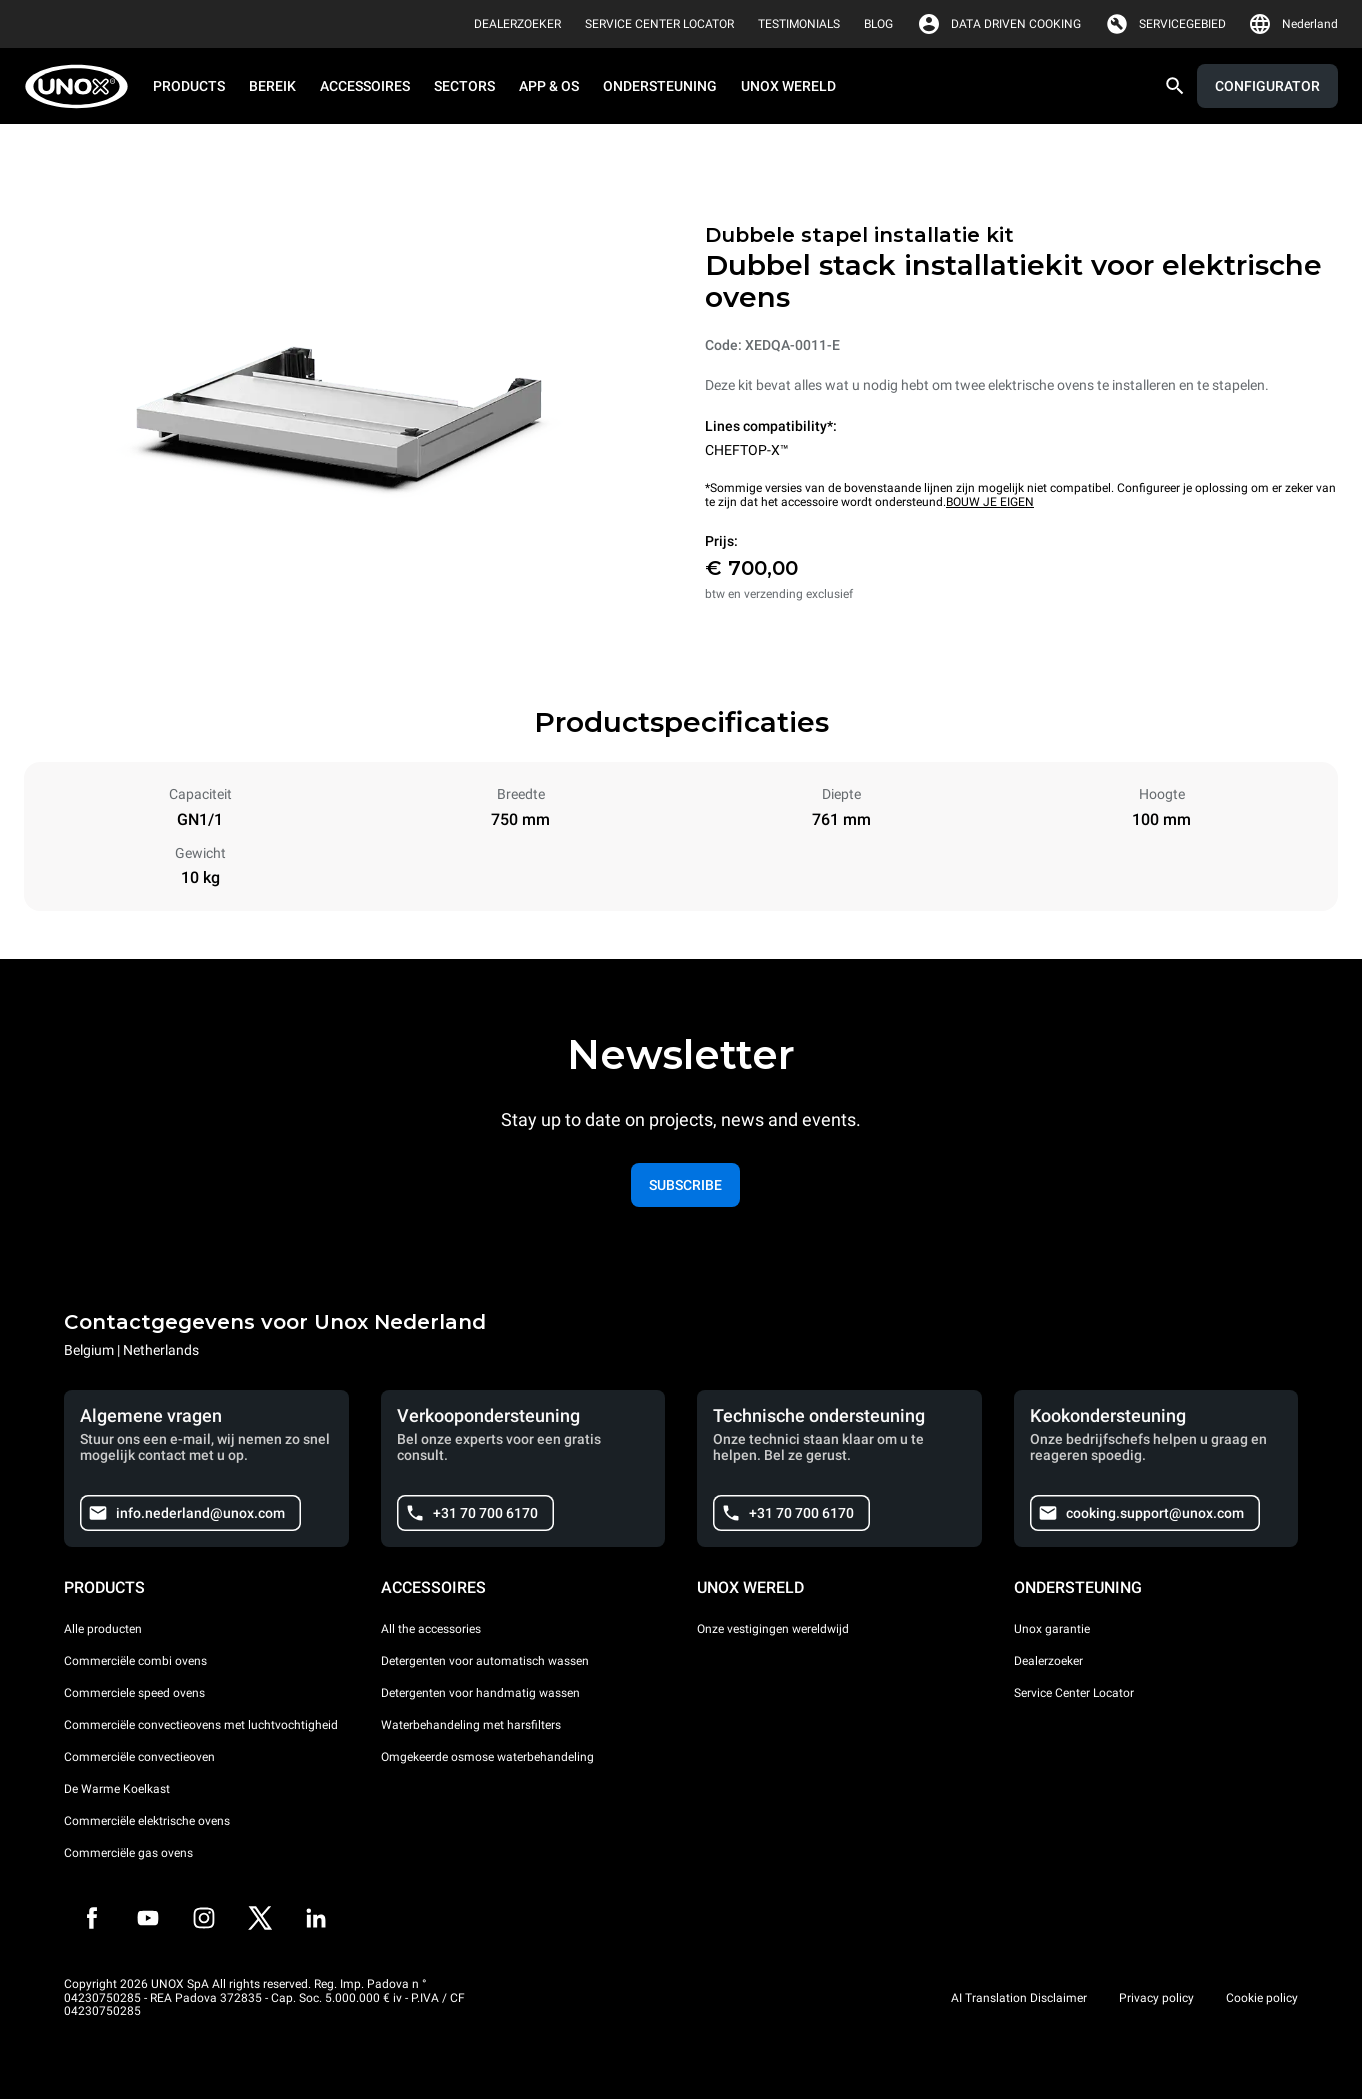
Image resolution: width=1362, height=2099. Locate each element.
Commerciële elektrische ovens (147, 1821)
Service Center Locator (1074, 1693)
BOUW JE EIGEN (990, 502)
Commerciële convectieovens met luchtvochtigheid (201, 1725)
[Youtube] (148, 1918)
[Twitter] (260, 1918)
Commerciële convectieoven (139, 1757)
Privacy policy (1156, 1998)
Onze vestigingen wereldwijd (773, 1629)
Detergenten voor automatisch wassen (485, 1661)
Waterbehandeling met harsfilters (471, 1725)
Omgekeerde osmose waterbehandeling (487, 1757)
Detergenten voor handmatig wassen (480, 1693)
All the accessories (431, 1629)
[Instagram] (204, 1918)
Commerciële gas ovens (128, 1853)
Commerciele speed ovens (134, 1693)
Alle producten (103, 1629)
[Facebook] (92, 1918)
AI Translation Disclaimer (1019, 1998)
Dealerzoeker (1048, 1661)
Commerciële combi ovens (135, 1661)
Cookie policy (1262, 1998)
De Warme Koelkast (117, 1789)
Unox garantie (1052, 1629)
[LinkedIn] (316, 1918)
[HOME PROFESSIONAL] (82, 86)
